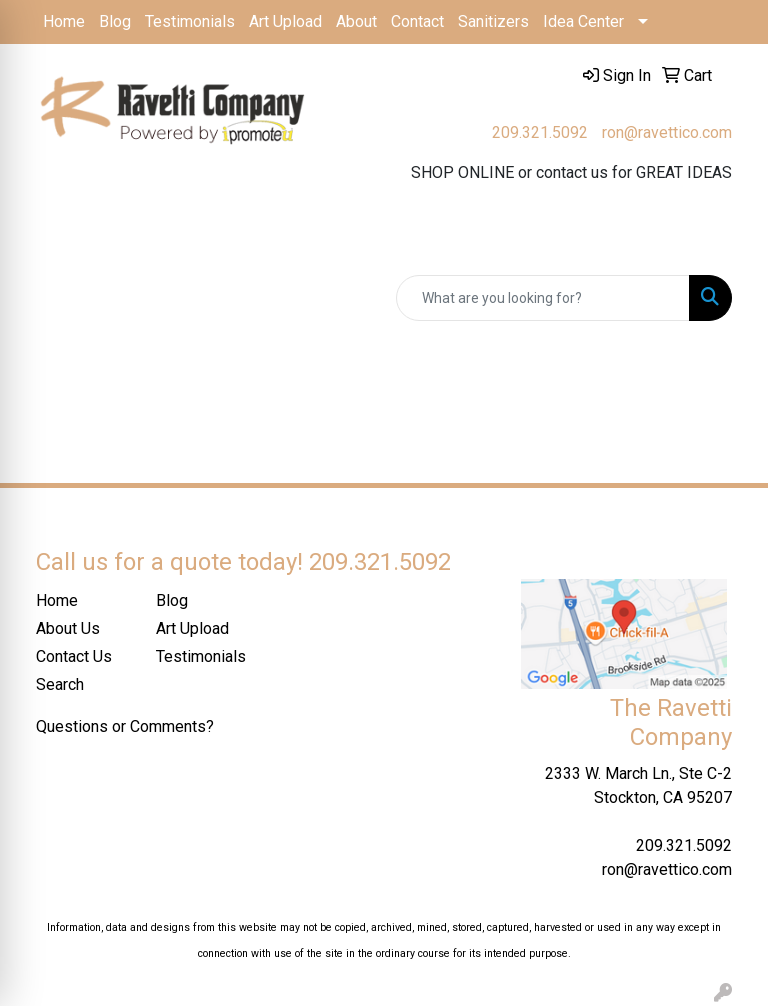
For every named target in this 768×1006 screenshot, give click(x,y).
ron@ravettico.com (667, 132)
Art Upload (285, 21)
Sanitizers (493, 21)
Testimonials (190, 21)
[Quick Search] (543, 298)
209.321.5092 (540, 132)
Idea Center (583, 21)
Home (64, 21)
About (356, 21)
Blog (115, 21)
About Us (68, 628)
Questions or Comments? (125, 726)
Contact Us (74, 656)
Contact (417, 21)
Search (60, 684)
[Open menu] (728, 241)
